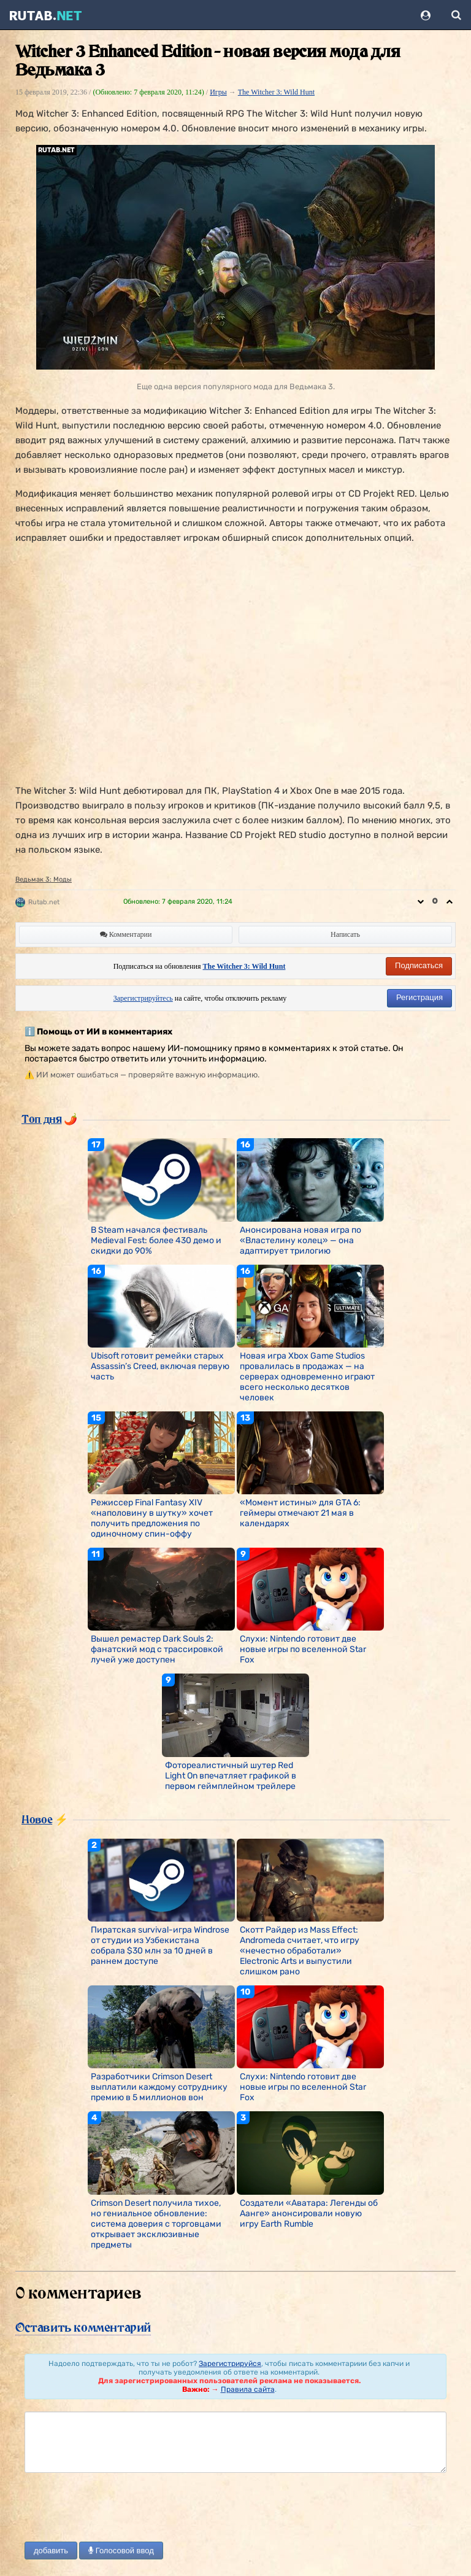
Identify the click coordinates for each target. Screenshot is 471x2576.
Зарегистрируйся (230, 2363)
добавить (51, 2550)
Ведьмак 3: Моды (43, 879)
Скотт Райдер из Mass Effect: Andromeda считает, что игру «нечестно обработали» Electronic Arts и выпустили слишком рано (299, 1951)
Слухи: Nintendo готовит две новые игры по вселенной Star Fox (303, 1649)
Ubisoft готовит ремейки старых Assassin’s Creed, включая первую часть (160, 1366)
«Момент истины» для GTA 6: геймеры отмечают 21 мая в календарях (300, 1513)
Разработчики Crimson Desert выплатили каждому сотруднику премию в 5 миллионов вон (159, 2087)
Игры (218, 92)
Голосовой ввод (121, 2550)
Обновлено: (177, 901)
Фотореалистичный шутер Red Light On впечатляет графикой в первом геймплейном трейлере (230, 1775)
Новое (36, 1819)
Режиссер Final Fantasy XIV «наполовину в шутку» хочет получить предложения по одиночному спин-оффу (152, 1518)
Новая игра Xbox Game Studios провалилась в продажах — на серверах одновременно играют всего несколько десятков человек (307, 1377)
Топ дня (41, 1118)
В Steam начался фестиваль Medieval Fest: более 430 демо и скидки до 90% (156, 1240)
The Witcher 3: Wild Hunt (276, 92)
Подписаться (419, 965)
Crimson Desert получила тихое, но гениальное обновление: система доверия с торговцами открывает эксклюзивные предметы (156, 2224)
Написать (345, 934)
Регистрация (419, 997)
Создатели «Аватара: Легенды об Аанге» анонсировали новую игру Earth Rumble (309, 2213)
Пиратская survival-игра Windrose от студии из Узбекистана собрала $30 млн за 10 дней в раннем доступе (160, 1945)
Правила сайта (248, 2389)
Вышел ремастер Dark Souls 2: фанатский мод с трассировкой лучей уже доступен (157, 1649)
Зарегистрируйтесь (143, 998)
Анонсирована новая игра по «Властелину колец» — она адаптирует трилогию (300, 1240)
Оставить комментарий (83, 2327)
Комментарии (126, 934)
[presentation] (118, 2508)
